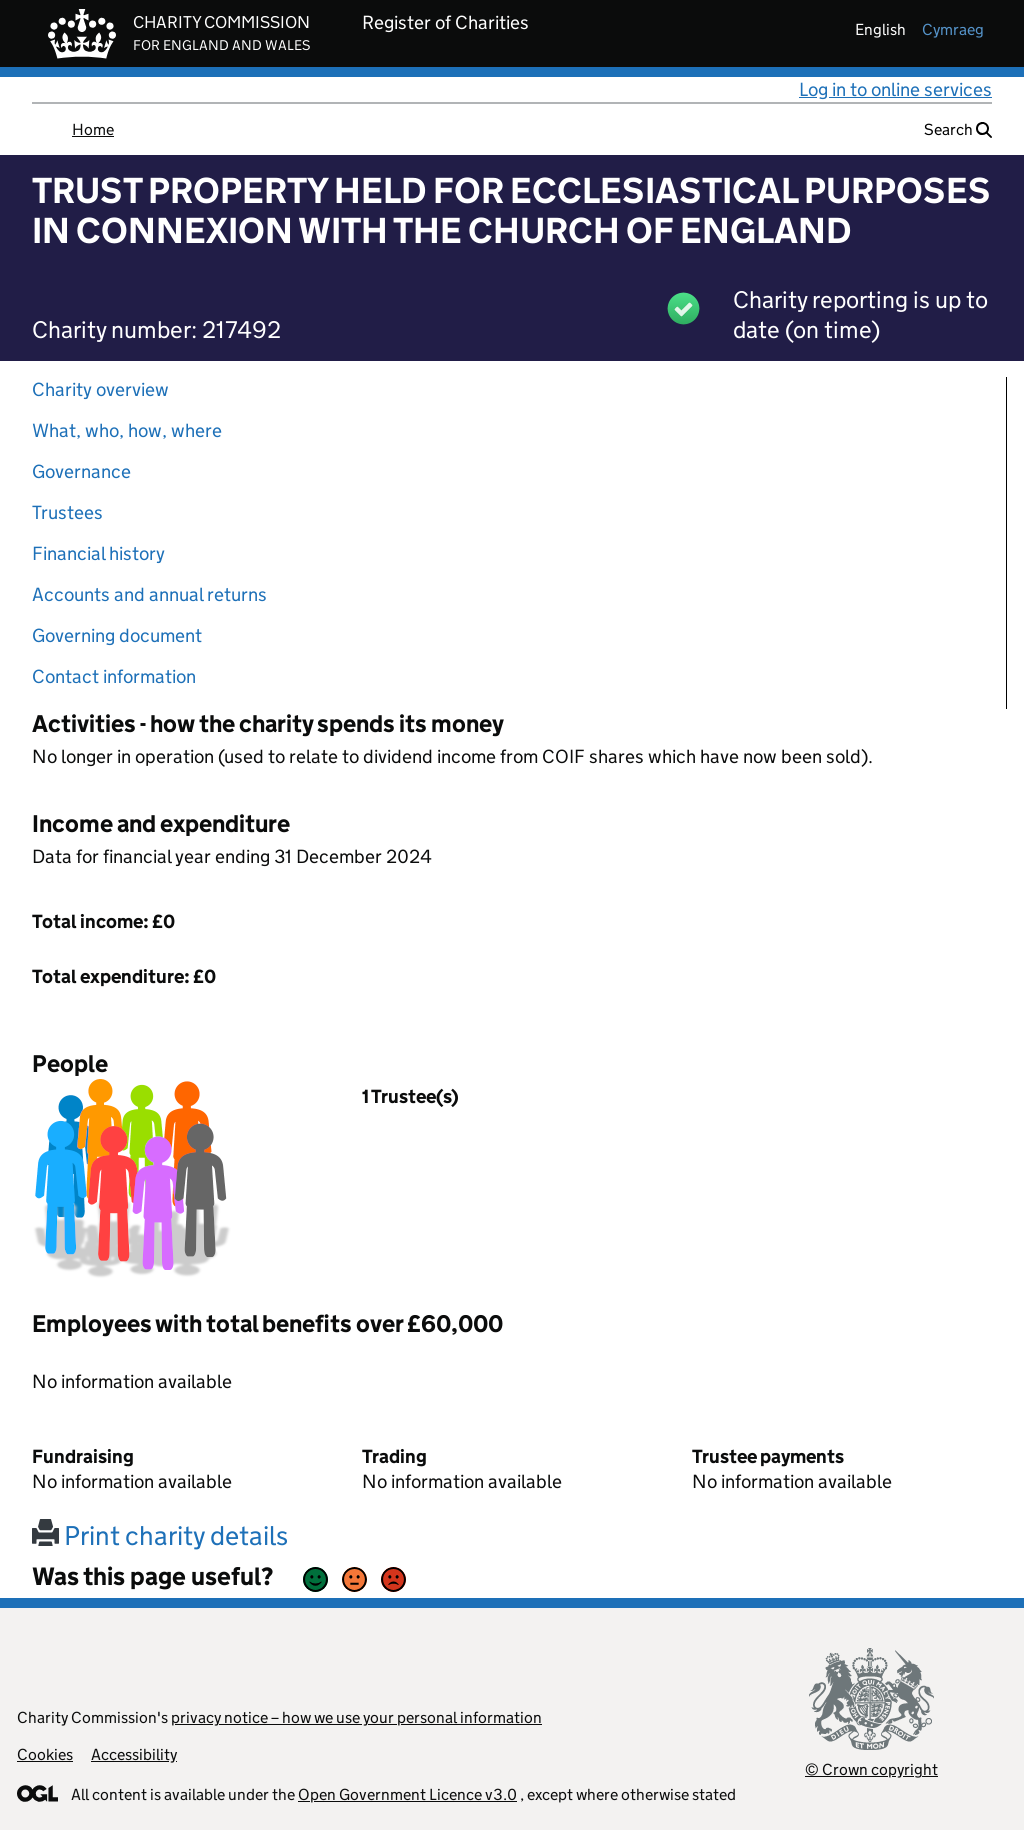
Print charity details (160, 1535)
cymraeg (953, 29)
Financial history (98, 553)
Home (93, 129)
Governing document (117, 635)
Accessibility (134, 1754)
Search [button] (958, 129)
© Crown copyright (871, 1769)
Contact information (114, 676)
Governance (81, 471)
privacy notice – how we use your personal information (356, 1717)
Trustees (67, 512)
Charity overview (100, 389)
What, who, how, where (127, 430)
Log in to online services (895, 89)
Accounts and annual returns (149, 594)
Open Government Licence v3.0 (407, 1794)
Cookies (45, 1754)
